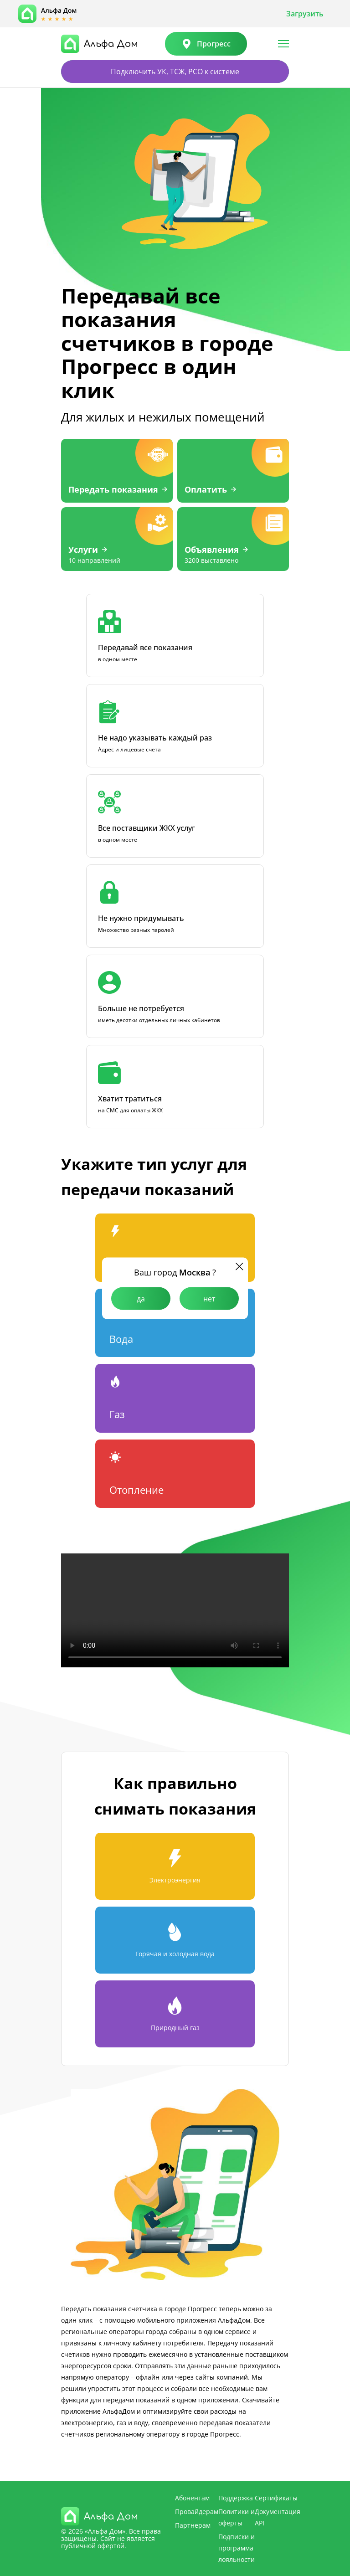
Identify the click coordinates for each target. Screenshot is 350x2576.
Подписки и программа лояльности (236, 2547)
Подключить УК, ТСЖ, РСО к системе (175, 72)
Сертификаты (276, 2497)
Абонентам (192, 2497)
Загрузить (305, 14)
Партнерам (193, 2524)
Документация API (277, 2517)
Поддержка (235, 2497)
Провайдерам (196, 2511)
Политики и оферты (236, 2517)
